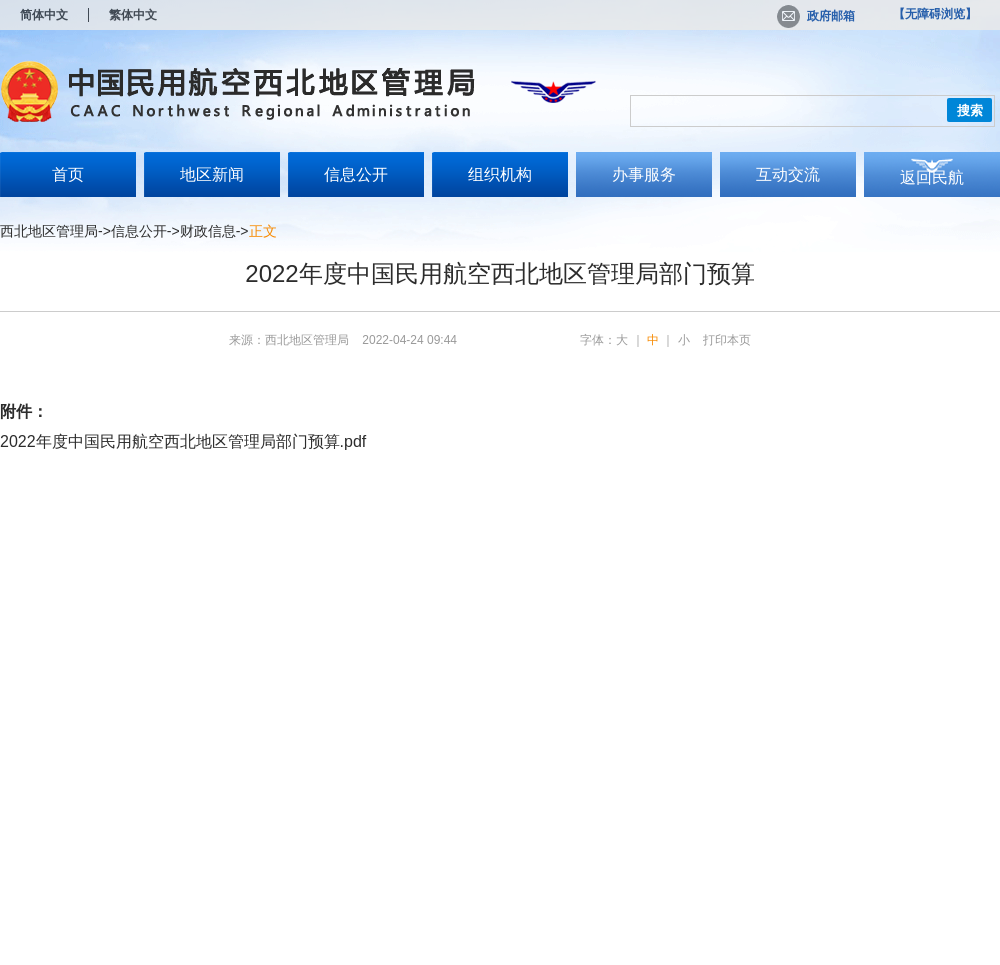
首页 (68, 174)
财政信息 (208, 231)
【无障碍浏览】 (935, 14)
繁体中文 (133, 15)
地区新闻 (212, 174)
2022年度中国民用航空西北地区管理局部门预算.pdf (183, 441)
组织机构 (500, 174)
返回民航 (932, 177)
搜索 (970, 110)
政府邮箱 (816, 16)
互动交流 (788, 174)
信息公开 (356, 174)
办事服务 (644, 174)
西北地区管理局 (49, 231)
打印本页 (727, 340)
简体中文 (44, 15)
